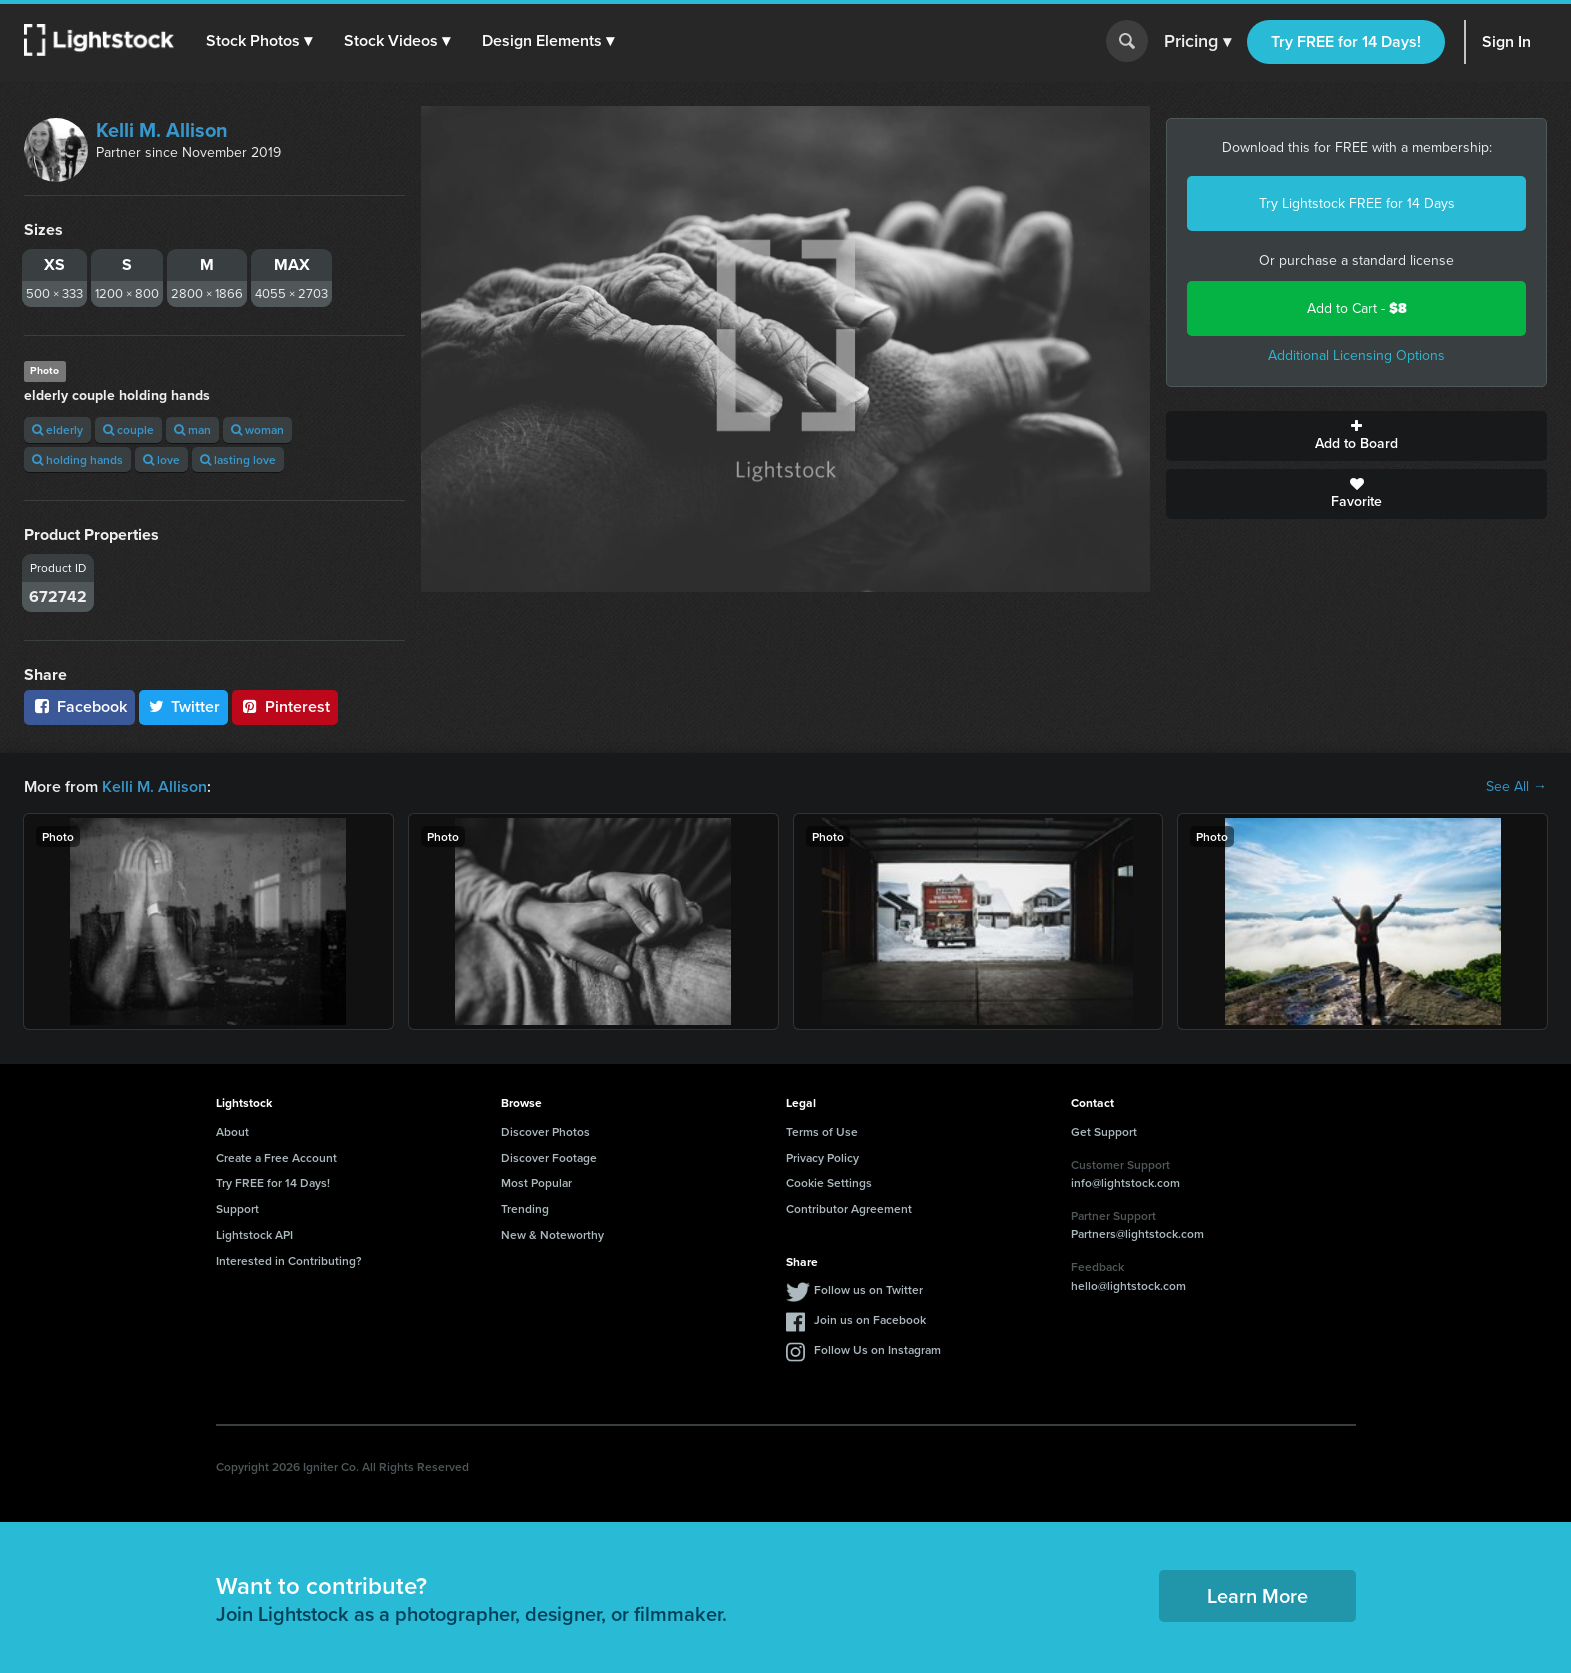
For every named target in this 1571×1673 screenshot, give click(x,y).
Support (237, 1208)
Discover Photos (545, 1131)
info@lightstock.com (1125, 1182)
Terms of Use (822, 1131)
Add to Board (1356, 436)
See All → (1516, 787)
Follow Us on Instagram (877, 1349)
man (192, 429)
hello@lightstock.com (1128, 1285)
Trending (525, 1208)
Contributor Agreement (849, 1208)
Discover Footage (549, 1157)
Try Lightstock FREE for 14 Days (1357, 203)
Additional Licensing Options (1356, 355)
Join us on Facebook (870, 1319)
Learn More (1257, 1595)
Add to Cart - (1357, 308)
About (232, 1131)
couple (128, 429)
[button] (259, 41)
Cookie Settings (829, 1182)
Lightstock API (254, 1234)
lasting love (238, 459)
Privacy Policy (822, 1157)
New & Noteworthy (552, 1234)
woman (257, 429)
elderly (57, 429)
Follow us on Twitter (868, 1289)
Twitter (184, 706)
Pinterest (285, 706)
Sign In (1506, 41)
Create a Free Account (276, 1157)
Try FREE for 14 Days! (1346, 41)
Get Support (1104, 1131)
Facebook (79, 706)
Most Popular (536, 1182)
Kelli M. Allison (162, 130)
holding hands (77, 459)
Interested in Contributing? (289, 1260)
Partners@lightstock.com (1137, 1233)
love (161, 459)
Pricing (1197, 42)
